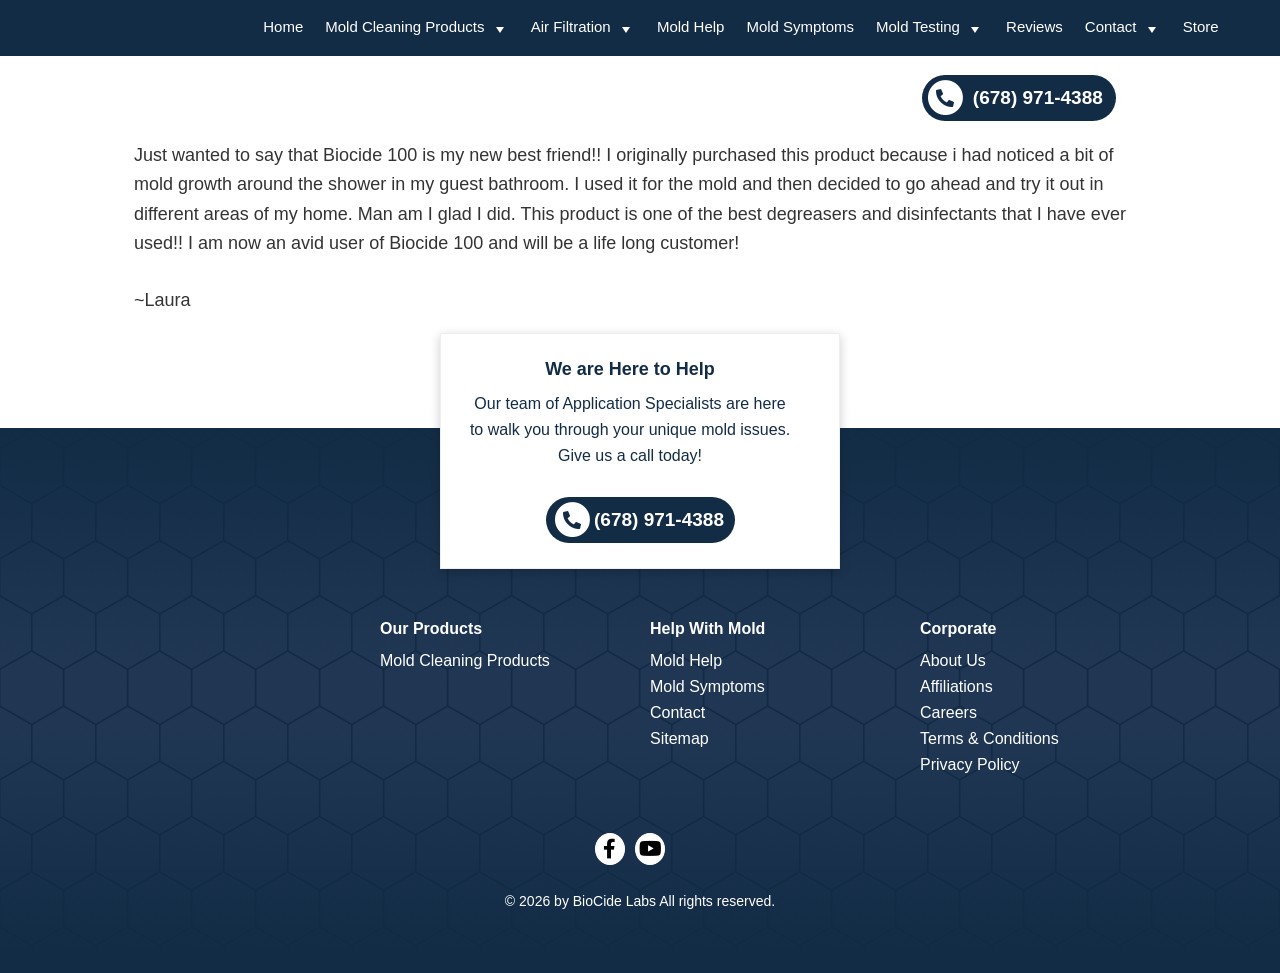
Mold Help (686, 660)
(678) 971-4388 (1035, 97)
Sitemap (679, 738)
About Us (953, 660)
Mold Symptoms (707, 686)
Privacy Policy (970, 764)
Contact (677, 712)
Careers (948, 712)
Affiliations (956, 686)
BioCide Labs (614, 901)
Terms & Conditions (989, 738)
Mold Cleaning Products (465, 660)
